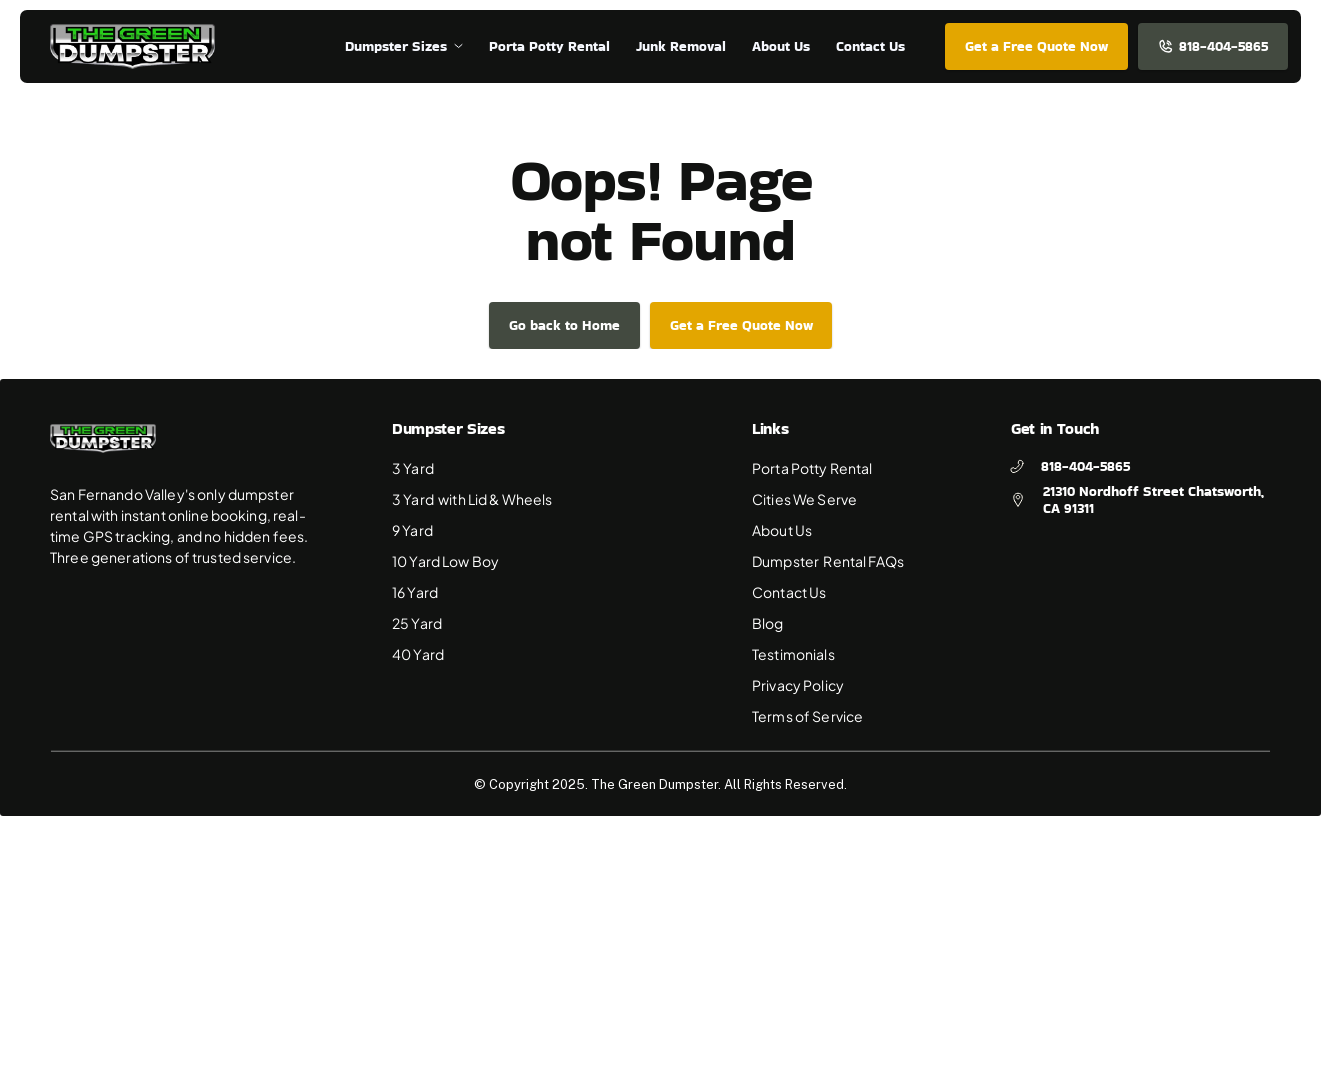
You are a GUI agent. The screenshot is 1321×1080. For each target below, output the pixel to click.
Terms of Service (807, 716)
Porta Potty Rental (812, 468)
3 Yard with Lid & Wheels (472, 499)
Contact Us (789, 592)
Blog (768, 623)
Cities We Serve (804, 499)
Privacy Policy (798, 685)
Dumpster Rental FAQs (828, 561)
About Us (782, 530)
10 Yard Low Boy (445, 561)
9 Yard (413, 530)
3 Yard (414, 468)
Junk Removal (681, 46)
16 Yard (415, 592)
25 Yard (417, 623)
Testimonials (793, 654)
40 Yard (418, 654)
